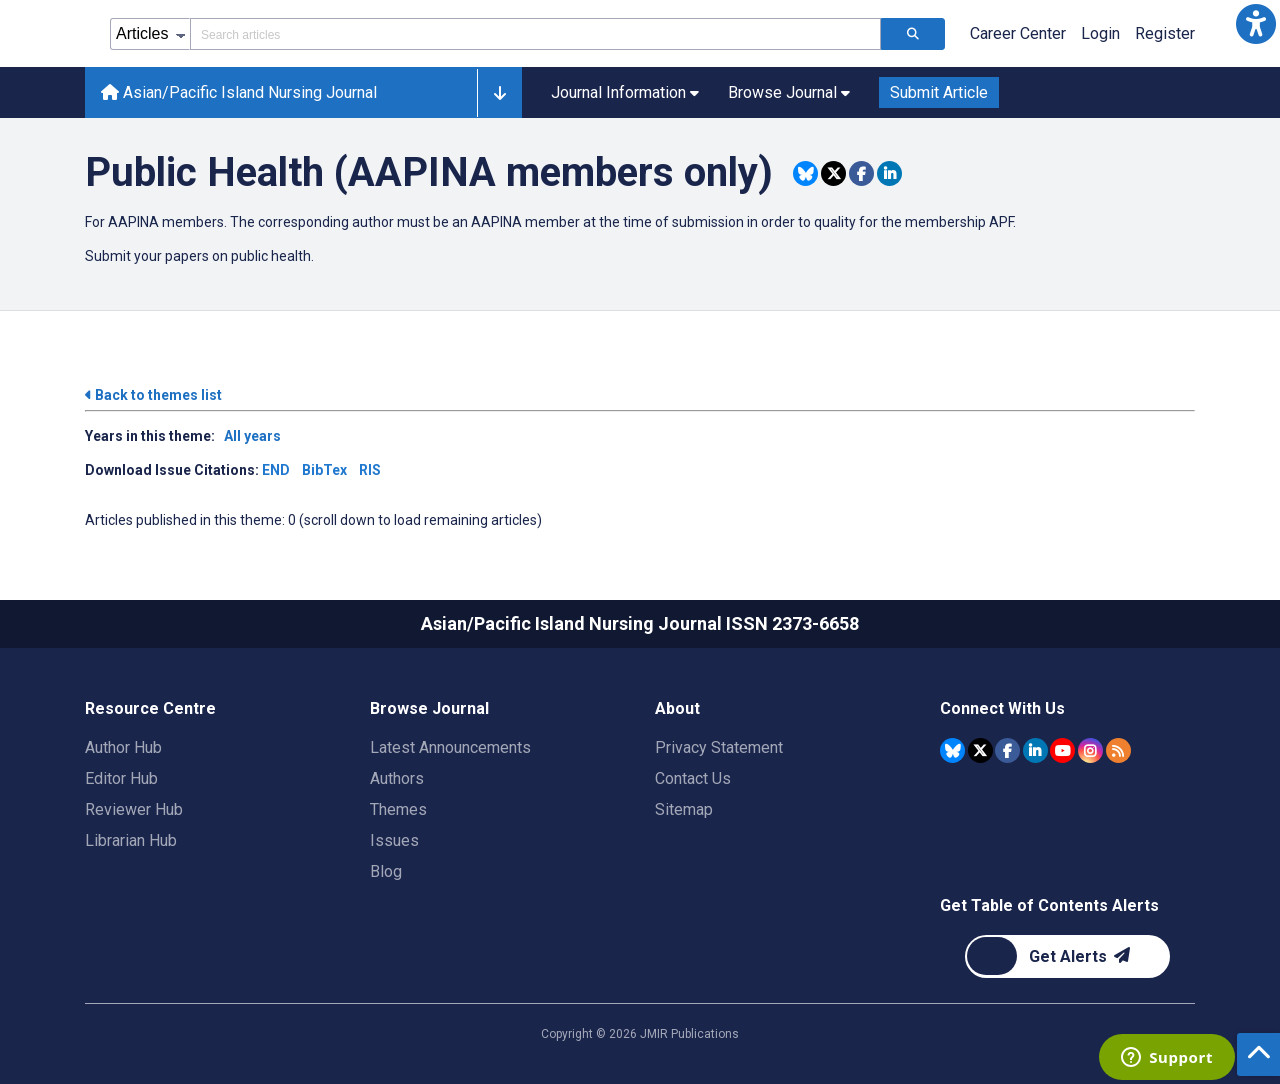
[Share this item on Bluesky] (805, 173)
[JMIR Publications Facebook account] (1007, 750)
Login (1100, 33)
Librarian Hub (131, 840)
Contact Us (693, 778)
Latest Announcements (450, 747)
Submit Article (939, 92)
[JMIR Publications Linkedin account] (1035, 750)
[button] (1256, 24)
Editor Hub (121, 778)
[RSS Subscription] (1118, 750)
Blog (386, 871)
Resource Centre (150, 708)
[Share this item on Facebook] (861, 173)
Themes (398, 809)
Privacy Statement (719, 747)
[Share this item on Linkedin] (889, 173)
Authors (397, 778)
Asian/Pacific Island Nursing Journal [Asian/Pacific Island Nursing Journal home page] (239, 92)
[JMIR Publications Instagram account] (1090, 750)
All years (252, 436)
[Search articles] (913, 34)
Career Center (1018, 33)
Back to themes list (153, 395)
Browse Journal (429, 708)
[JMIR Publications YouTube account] (1062, 750)
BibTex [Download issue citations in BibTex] (324, 470)
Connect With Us (1002, 708)
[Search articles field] (535, 34)
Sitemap (684, 809)
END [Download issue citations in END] (276, 470)
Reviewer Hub (134, 809)
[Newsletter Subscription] (1067, 956)
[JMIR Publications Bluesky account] (952, 750)
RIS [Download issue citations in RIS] (370, 470)
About (677, 708)
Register (1165, 33)
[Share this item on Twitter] (833, 173)
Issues (394, 840)
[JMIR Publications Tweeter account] (980, 750)
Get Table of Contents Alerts (1049, 905)
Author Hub (123, 747)
